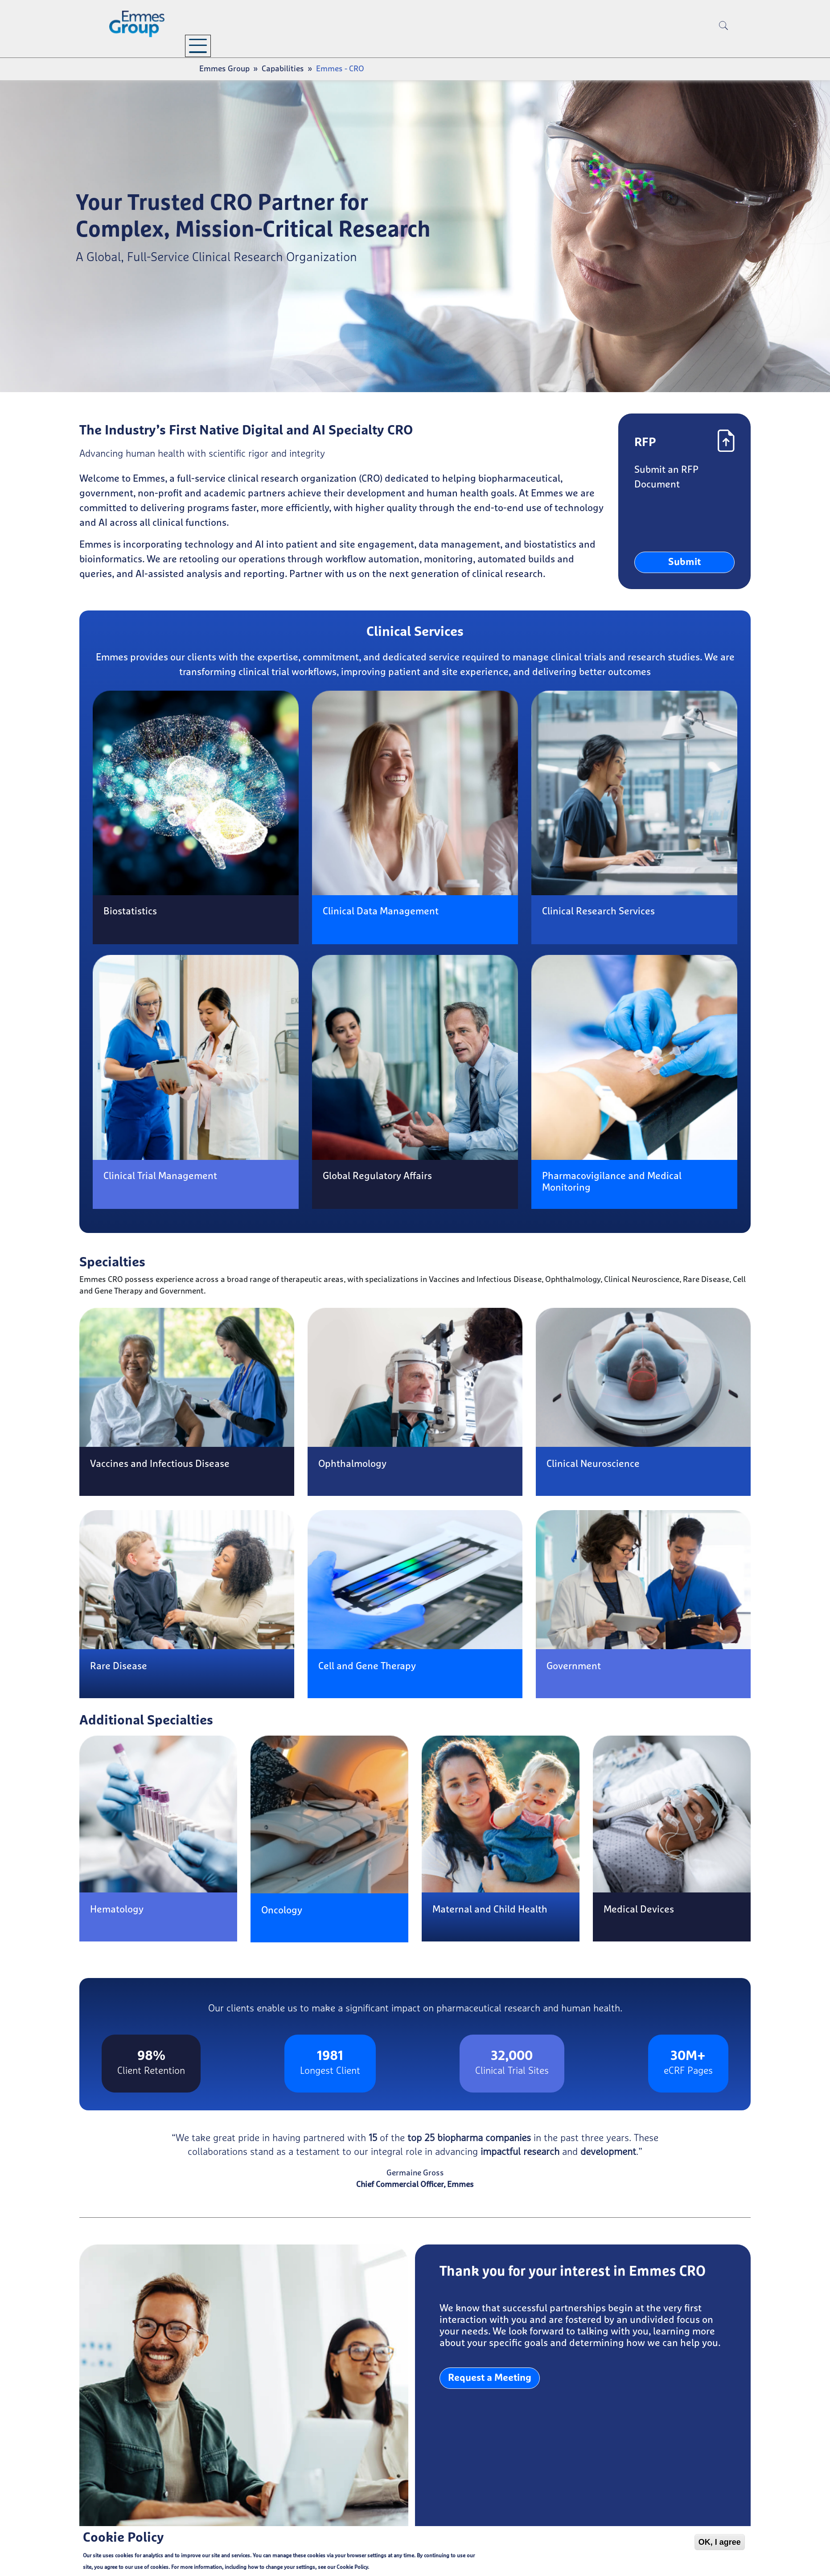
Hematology (117, 1910)
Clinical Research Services (598, 912)
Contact (509, 45)
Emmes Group (224, 69)
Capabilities (296, 45)
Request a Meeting (489, 2378)
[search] (723, 40)
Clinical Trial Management (160, 1176)
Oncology (281, 1911)
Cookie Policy (352, 2568)
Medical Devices (639, 1910)
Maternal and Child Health (489, 1910)
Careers (453, 45)
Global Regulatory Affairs (377, 1176)
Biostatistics (130, 912)
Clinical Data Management (381, 912)
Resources (379, 45)
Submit (684, 562)
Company (216, 45)
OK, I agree (720, 2542)
